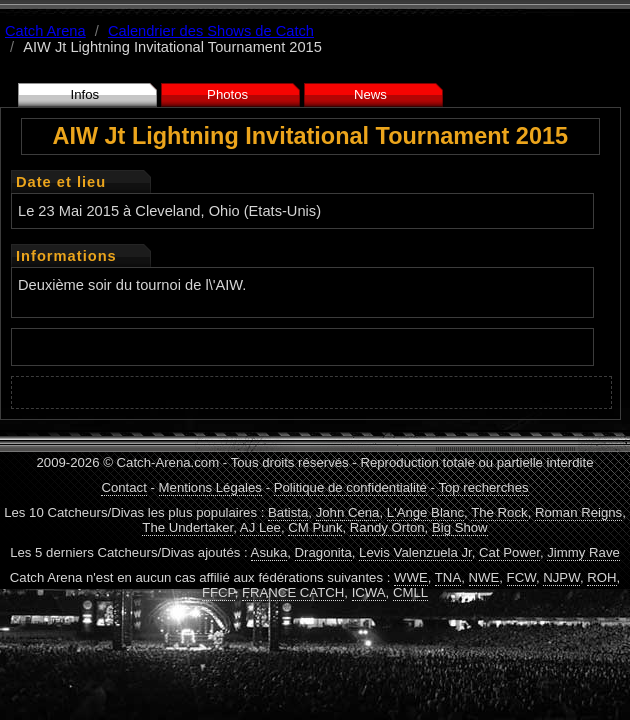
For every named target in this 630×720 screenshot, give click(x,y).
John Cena (348, 512)
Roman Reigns (578, 512)
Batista (288, 512)
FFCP (218, 592)
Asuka (269, 552)
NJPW (561, 577)
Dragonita (323, 552)
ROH (601, 577)
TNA (448, 577)
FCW (521, 577)
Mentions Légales (210, 487)
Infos (85, 94)
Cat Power (509, 552)
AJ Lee (260, 527)
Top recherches (483, 487)
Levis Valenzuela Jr (415, 552)
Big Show (460, 527)
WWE (411, 577)
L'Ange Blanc (425, 512)
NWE (484, 577)
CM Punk (315, 527)
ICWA (369, 592)
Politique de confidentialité (350, 487)
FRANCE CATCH (293, 592)
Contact (123, 487)
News (370, 94)
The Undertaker (187, 527)
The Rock (499, 512)
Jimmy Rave (583, 552)
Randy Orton (387, 527)
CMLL (410, 592)
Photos (227, 94)
